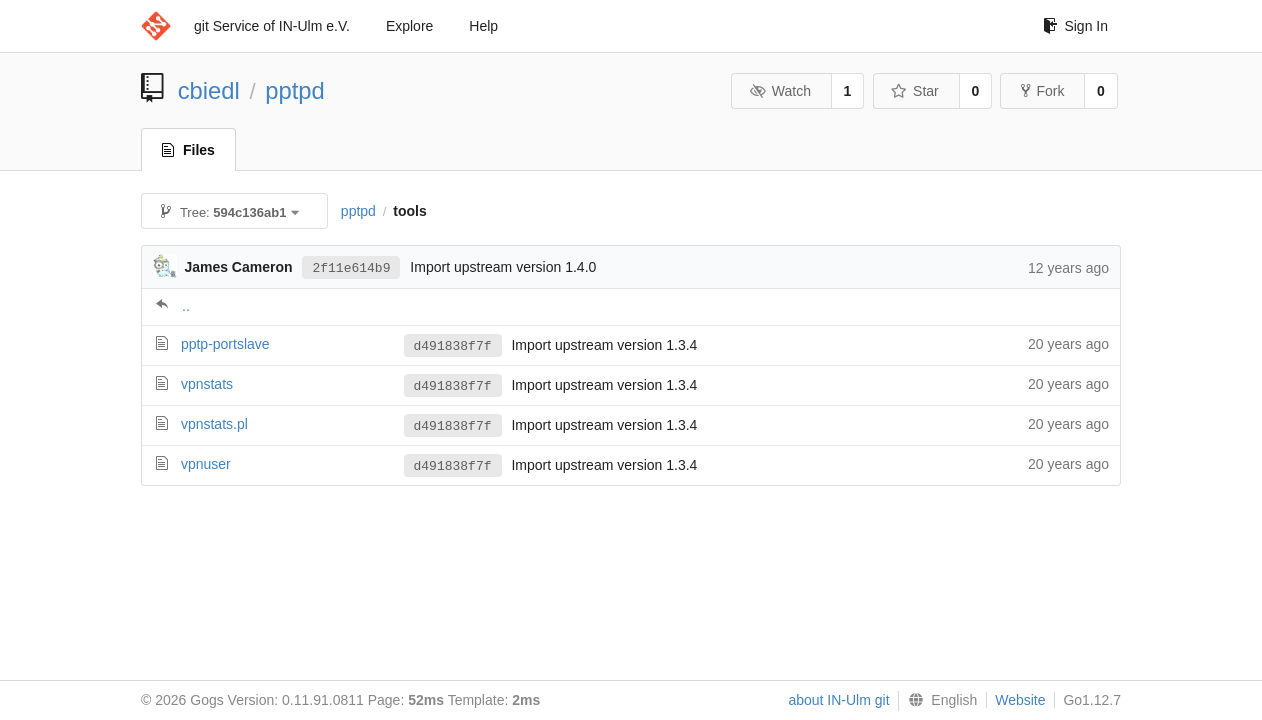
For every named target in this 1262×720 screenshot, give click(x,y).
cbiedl (209, 90)
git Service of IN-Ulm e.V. (272, 26)
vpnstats (207, 384)
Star (915, 91)
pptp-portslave (225, 344)
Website (1020, 700)
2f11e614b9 (351, 267)
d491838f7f (453, 346)
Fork (1042, 91)
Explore (409, 26)
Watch (780, 91)
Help (483, 26)
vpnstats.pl (214, 424)
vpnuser (206, 464)
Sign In (1075, 26)
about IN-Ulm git (838, 700)
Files (188, 150)
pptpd (295, 90)
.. (186, 306)
